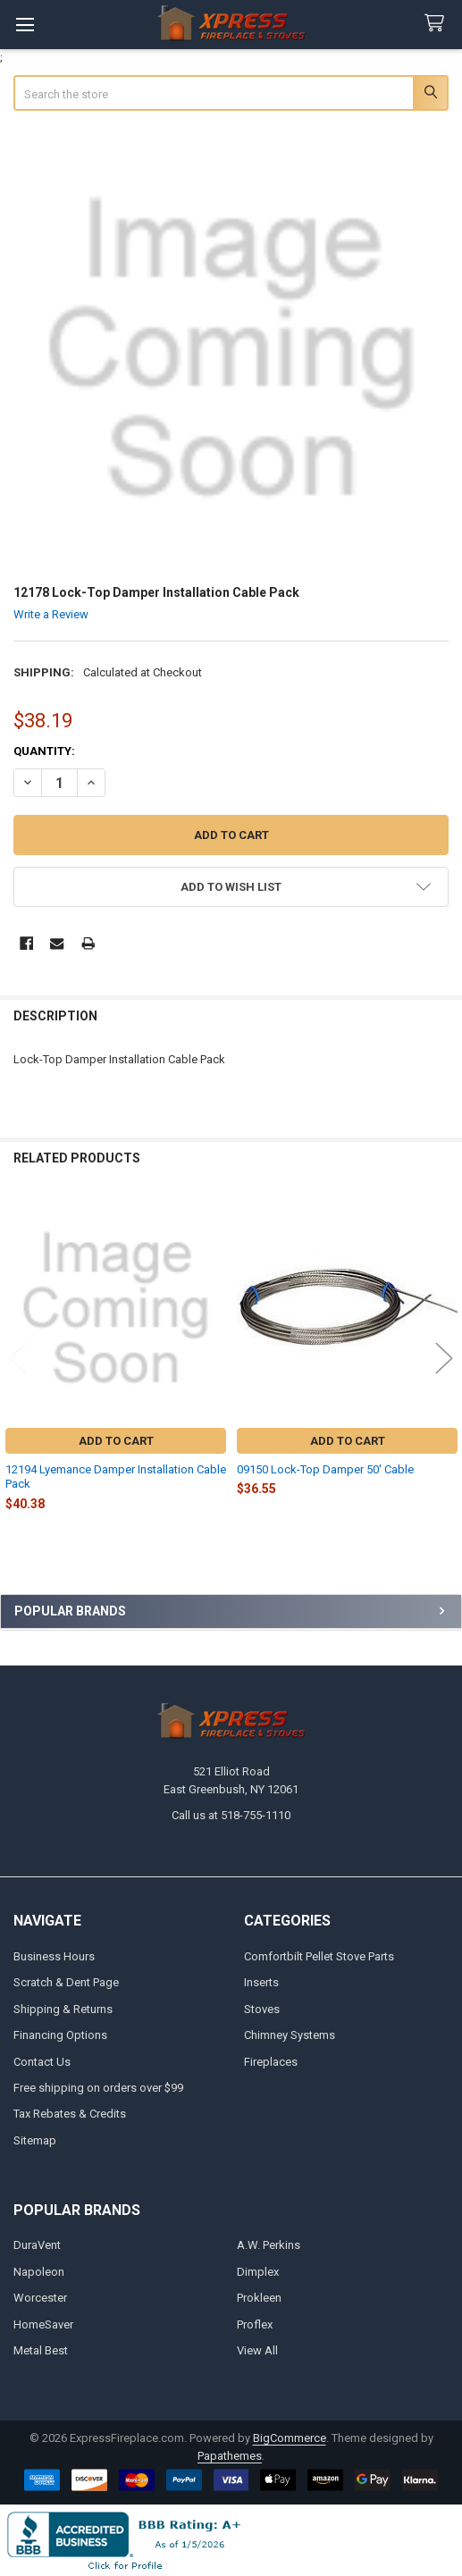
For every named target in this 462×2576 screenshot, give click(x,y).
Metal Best (40, 2350)
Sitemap (34, 2140)
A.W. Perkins (268, 2245)
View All (257, 2350)
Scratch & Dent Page (66, 1982)
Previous (18, 1357)
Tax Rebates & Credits (69, 2113)
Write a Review (50, 614)
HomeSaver (43, 2324)
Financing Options (60, 2035)
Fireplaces (271, 2061)
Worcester (40, 2297)
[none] (231, 349)
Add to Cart (116, 1440)
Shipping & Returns (63, 2009)
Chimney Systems (289, 2035)
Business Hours (54, 1956)
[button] (231, 887)
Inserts (261, 1982)
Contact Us (42, 2061)
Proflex (255, 2324)
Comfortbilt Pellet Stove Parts (319, 1956)
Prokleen (259, 2297)
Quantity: (44, 751)
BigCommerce (289, 2438)
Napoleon (38, 2271)
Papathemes (229, 2456)
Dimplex (258, 2271)
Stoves (262, 2009)
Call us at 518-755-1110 (231, 1815)
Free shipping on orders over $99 (98, 2087)
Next (444, 1357)
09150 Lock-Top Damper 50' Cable (325, 1469)
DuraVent (37, 2245)
